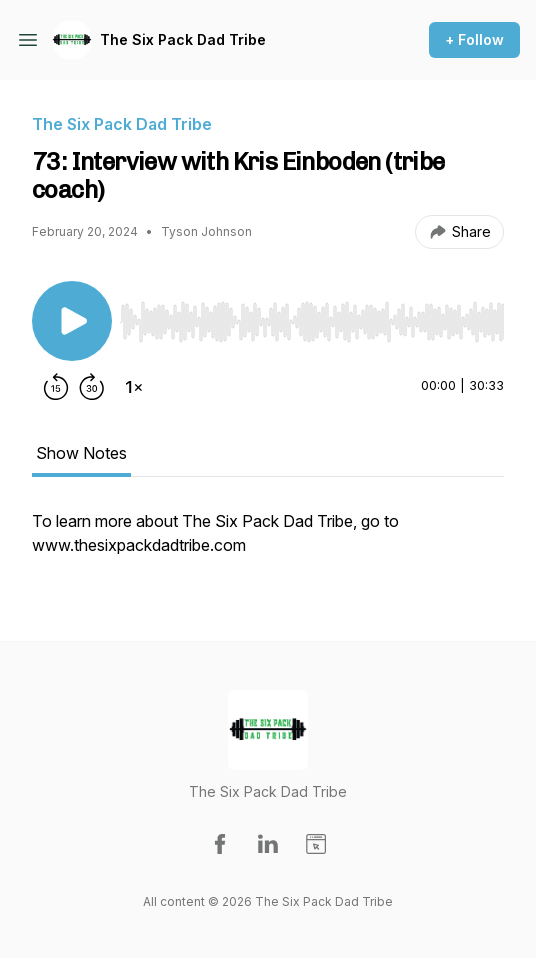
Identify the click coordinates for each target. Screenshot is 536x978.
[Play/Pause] (72, 321)
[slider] (312, 322)
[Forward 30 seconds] (92, 387)
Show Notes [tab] (81, 453)
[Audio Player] (312, 316)
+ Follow (474, 39)
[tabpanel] (268, 543)
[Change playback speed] (134, 387)
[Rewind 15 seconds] (56, 387)
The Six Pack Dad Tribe (183, 39)
